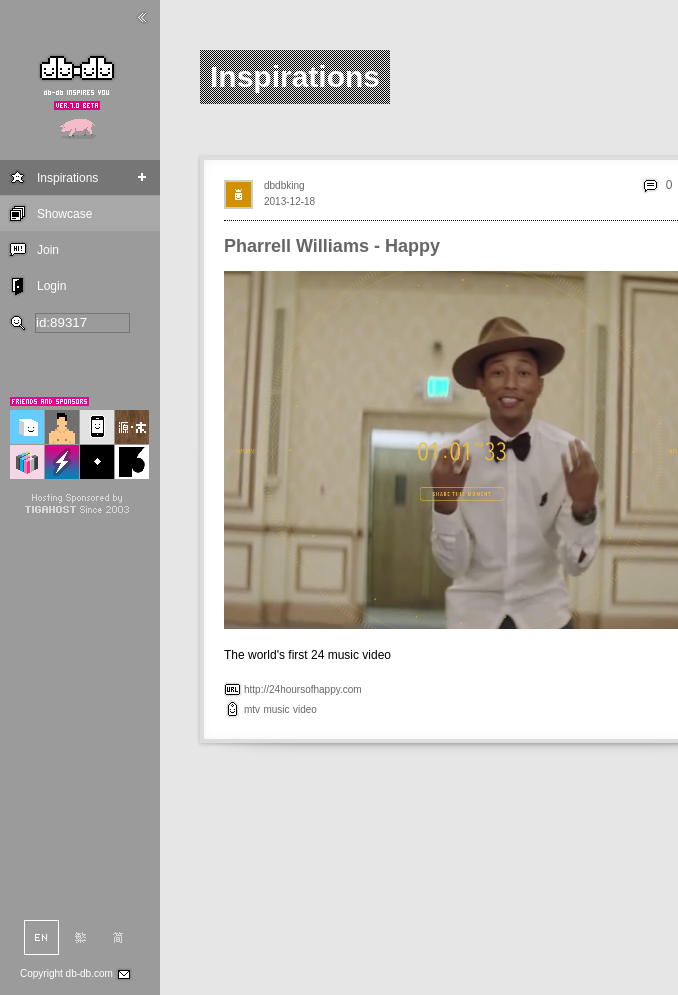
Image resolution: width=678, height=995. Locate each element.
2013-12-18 (289, 201)
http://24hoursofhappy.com (303, 689)
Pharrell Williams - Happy (332, 246)
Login (51, 286)
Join (48, 250)
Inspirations (67, 178)
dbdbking (284, 185)
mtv (252, 709)
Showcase (64, 214)
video (305, 709)
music (276, 709)
